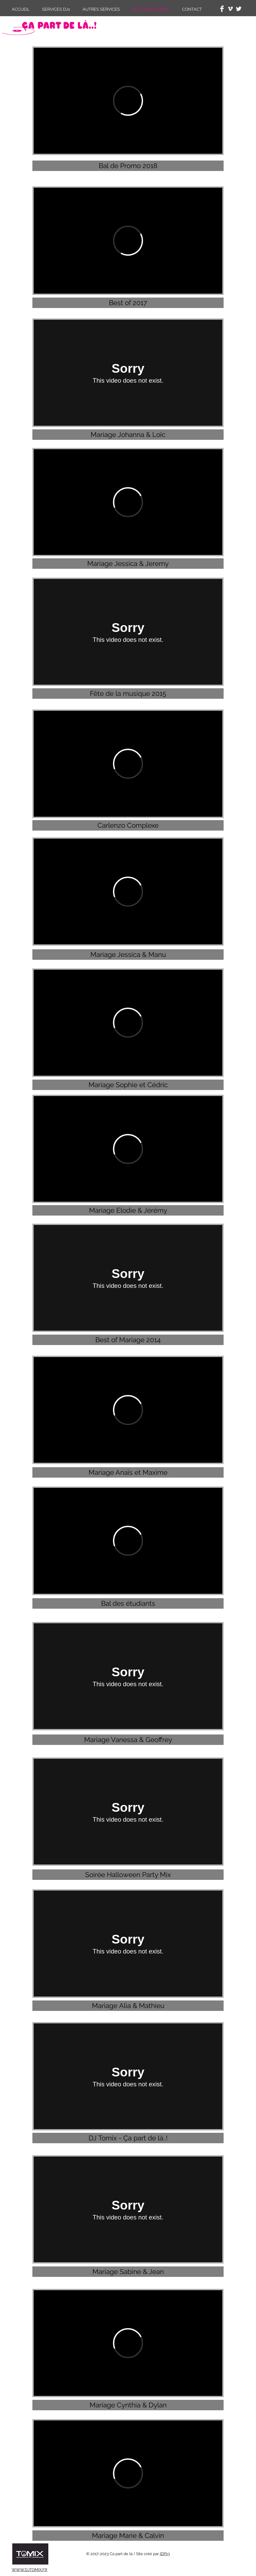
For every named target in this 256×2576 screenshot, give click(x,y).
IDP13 (165, 2553)
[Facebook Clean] (222, 8)
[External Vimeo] (128, 101)
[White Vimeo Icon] (230, 8)
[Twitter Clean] (238, 8)
